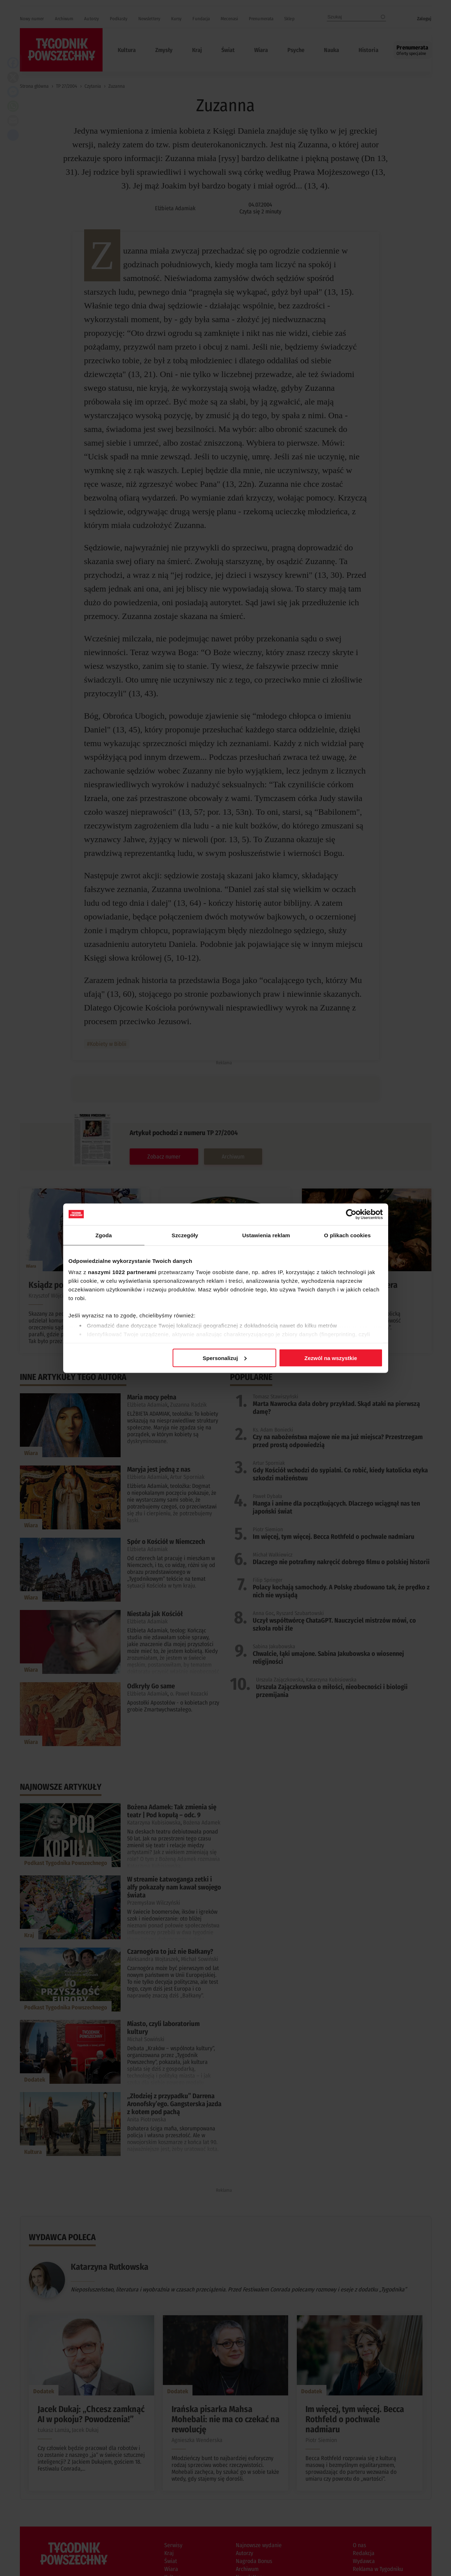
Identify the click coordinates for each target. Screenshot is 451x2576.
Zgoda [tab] (103, 1235)
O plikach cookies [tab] (347, 1235)
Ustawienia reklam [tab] (266, 1235)
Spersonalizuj (225, 1358)
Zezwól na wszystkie (330, 1358)
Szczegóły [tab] (185, 1235)
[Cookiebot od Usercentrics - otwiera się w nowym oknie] (351, 1214)
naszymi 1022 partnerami (122, 1272)
